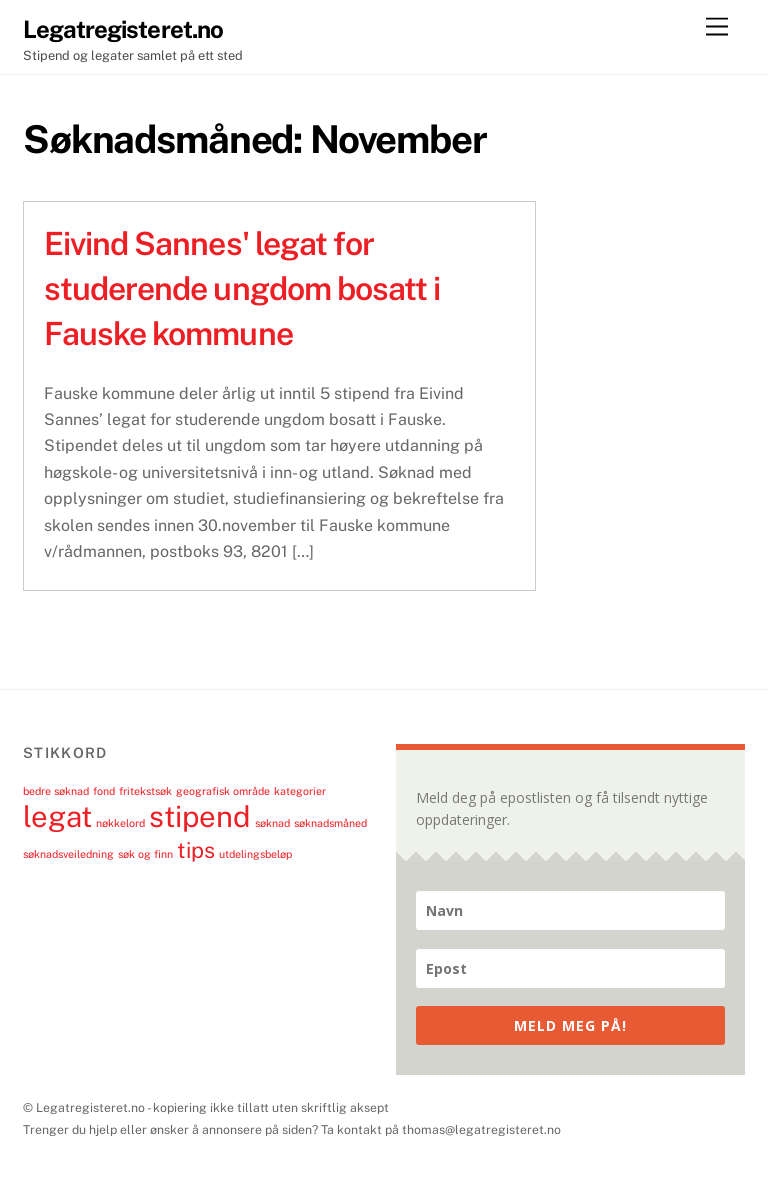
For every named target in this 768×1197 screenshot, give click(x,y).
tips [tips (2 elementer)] (196, 850)
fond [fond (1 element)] (104, 791)
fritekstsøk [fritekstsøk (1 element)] (145, 791)
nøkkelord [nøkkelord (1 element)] (120, 823)
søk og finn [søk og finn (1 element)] (145, 854)
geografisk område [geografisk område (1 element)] (223, 791)
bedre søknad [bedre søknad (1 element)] (56, 791)
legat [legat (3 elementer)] (57, 816)
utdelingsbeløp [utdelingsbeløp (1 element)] (255, 854)
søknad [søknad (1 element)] (272, 823)
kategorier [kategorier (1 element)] (300, 791)
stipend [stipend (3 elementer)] (200, 816)
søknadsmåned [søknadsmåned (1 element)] (330, 823)
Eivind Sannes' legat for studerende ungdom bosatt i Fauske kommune (242, 288)
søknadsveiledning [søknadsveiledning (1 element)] (68, 854)
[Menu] (717, 27)
